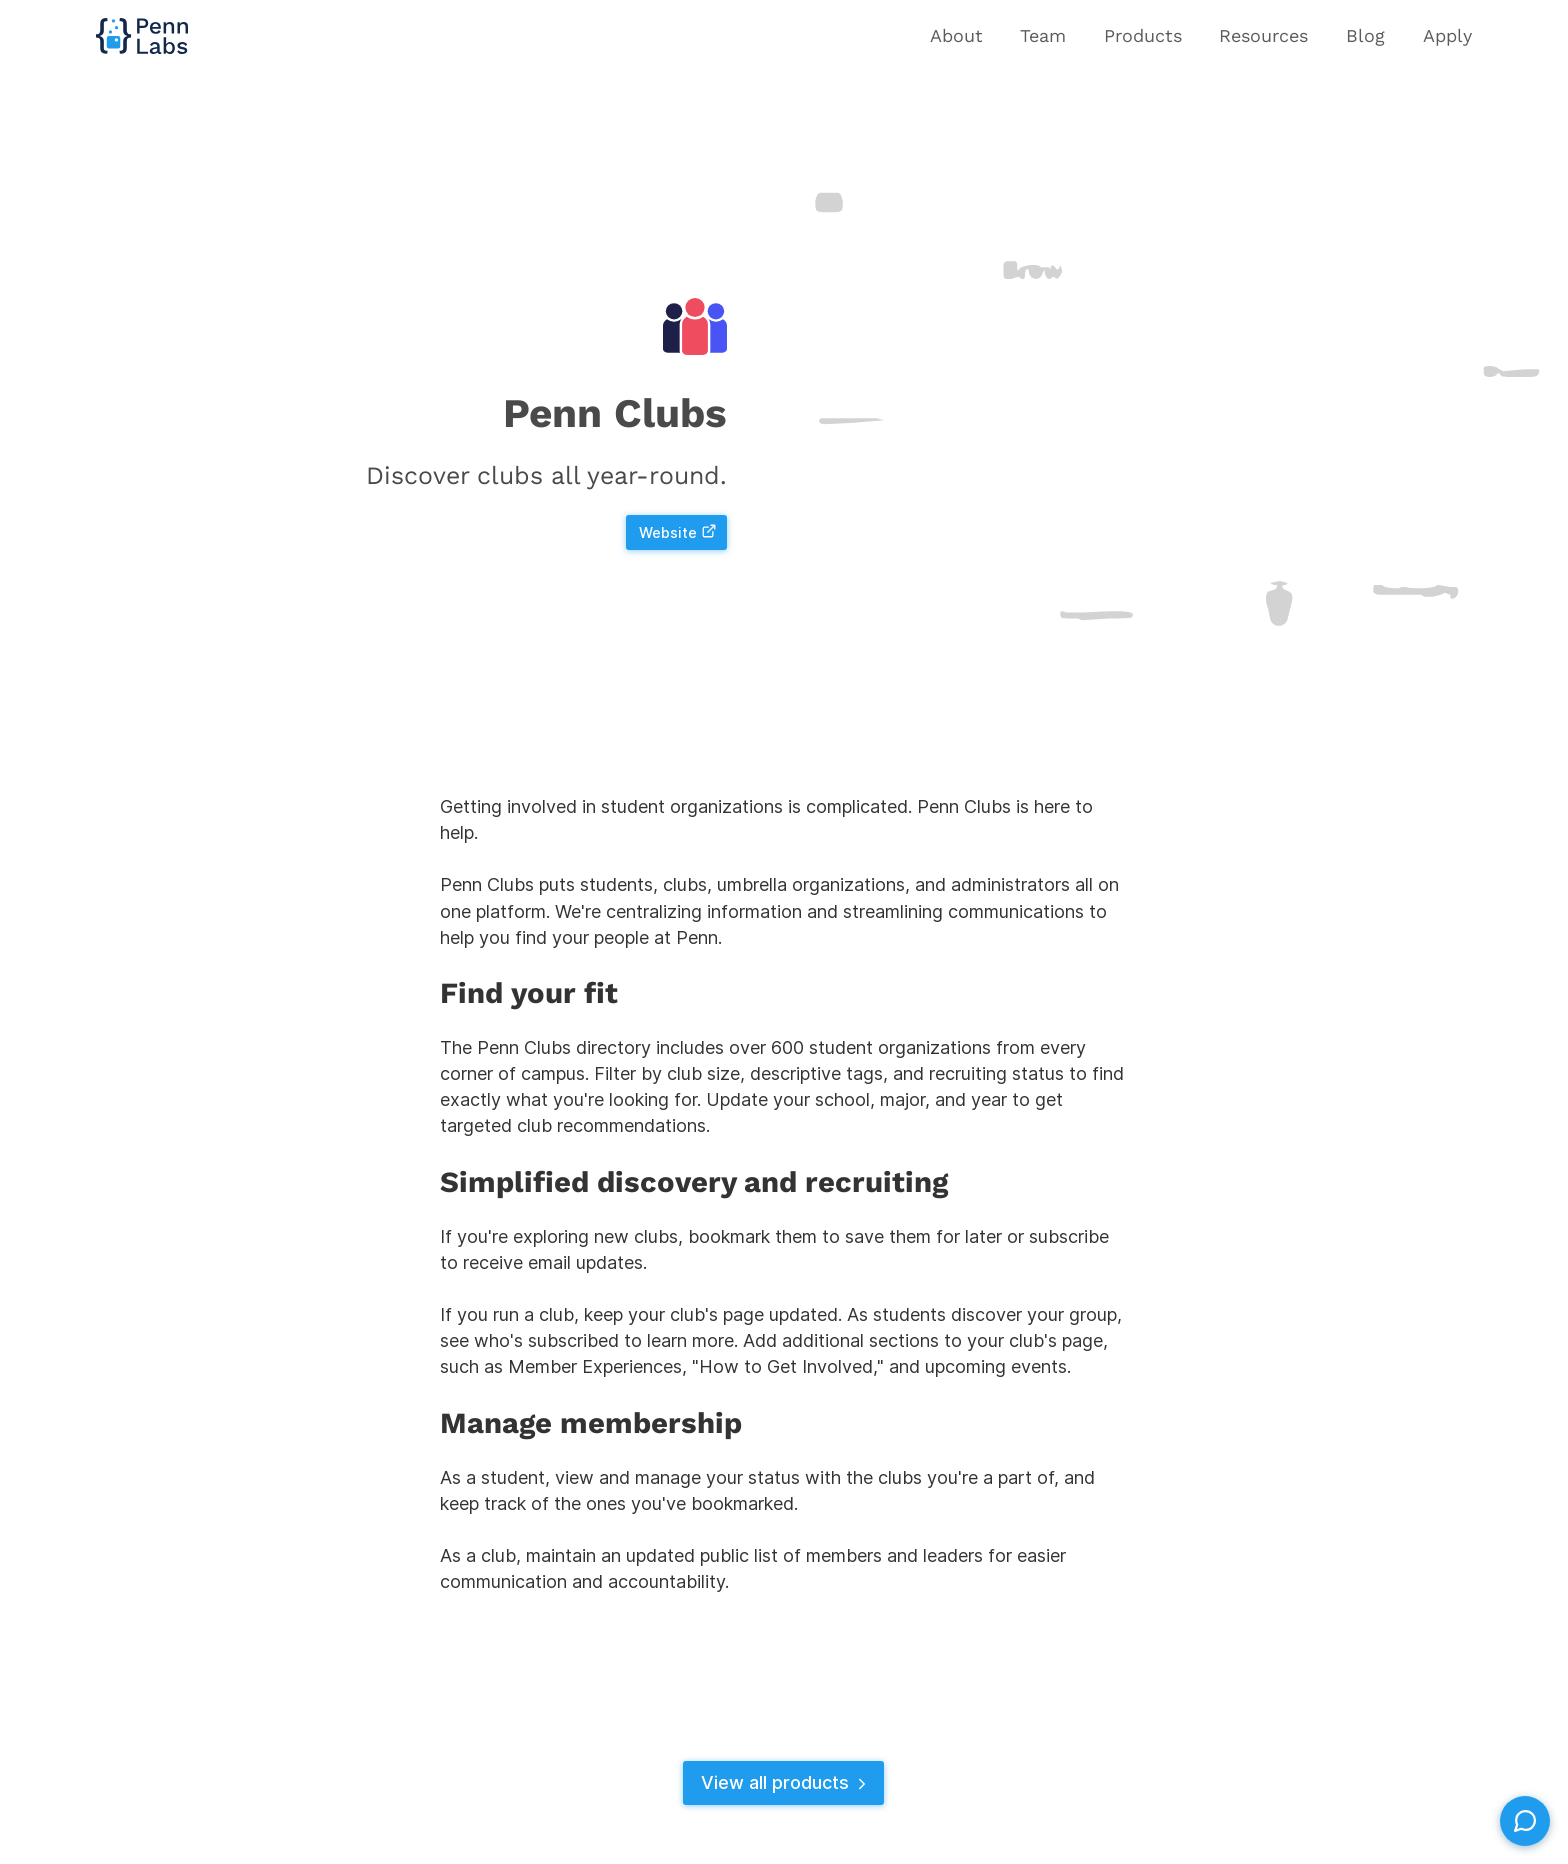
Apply (1447, 35)
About (956, 35)
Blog (1365, 35)
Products (1143, 35)
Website (678, 532)
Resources (1263, 35)
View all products (786, 1782)
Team (1043, 35)
